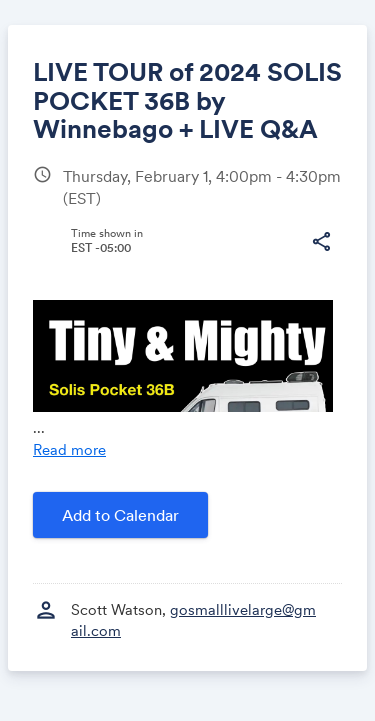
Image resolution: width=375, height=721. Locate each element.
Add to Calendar (120, 515)
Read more (69, 449)
